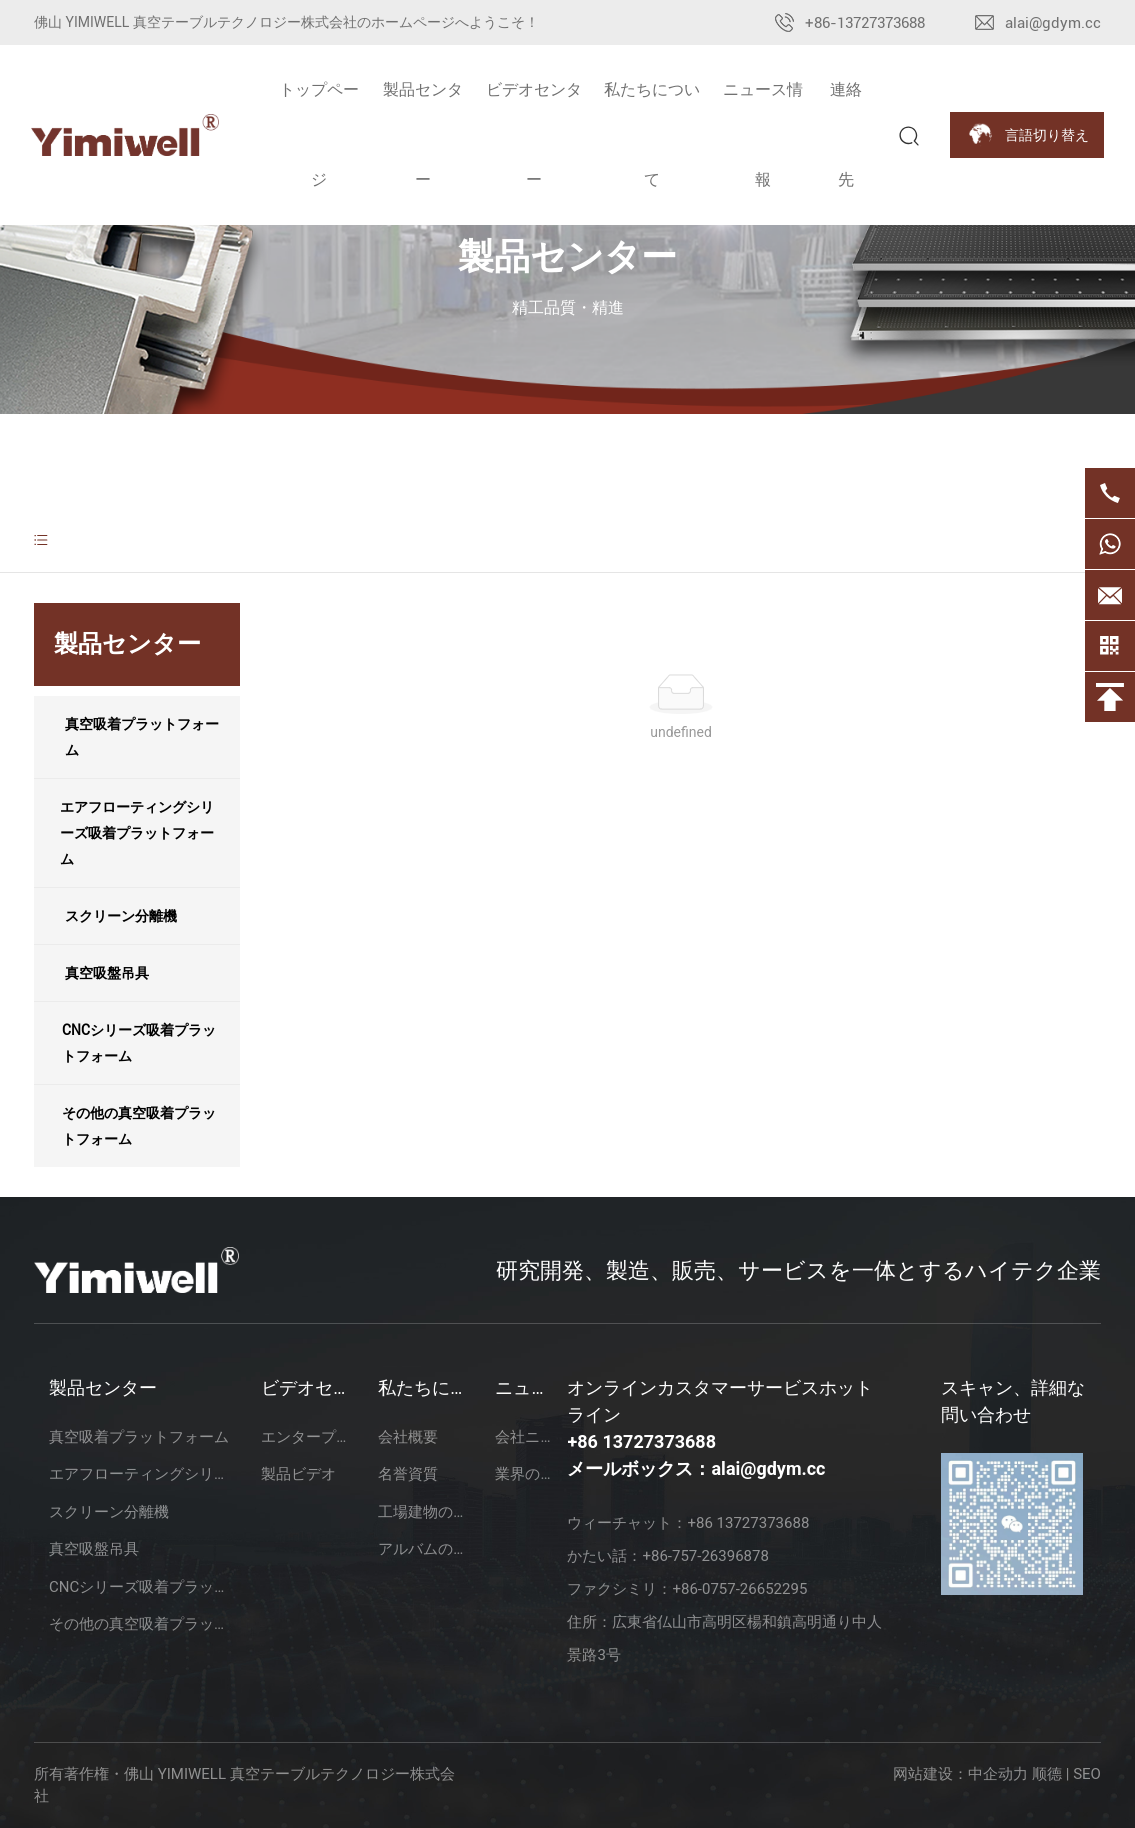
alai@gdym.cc (1053, 23)
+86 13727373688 (641, 1441)
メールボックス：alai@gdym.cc (696, 1468)
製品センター (567, 257)
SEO (1087, 1774)
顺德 (1047, 1774)
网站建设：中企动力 (960, 1774)
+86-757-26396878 (705, 1556)
